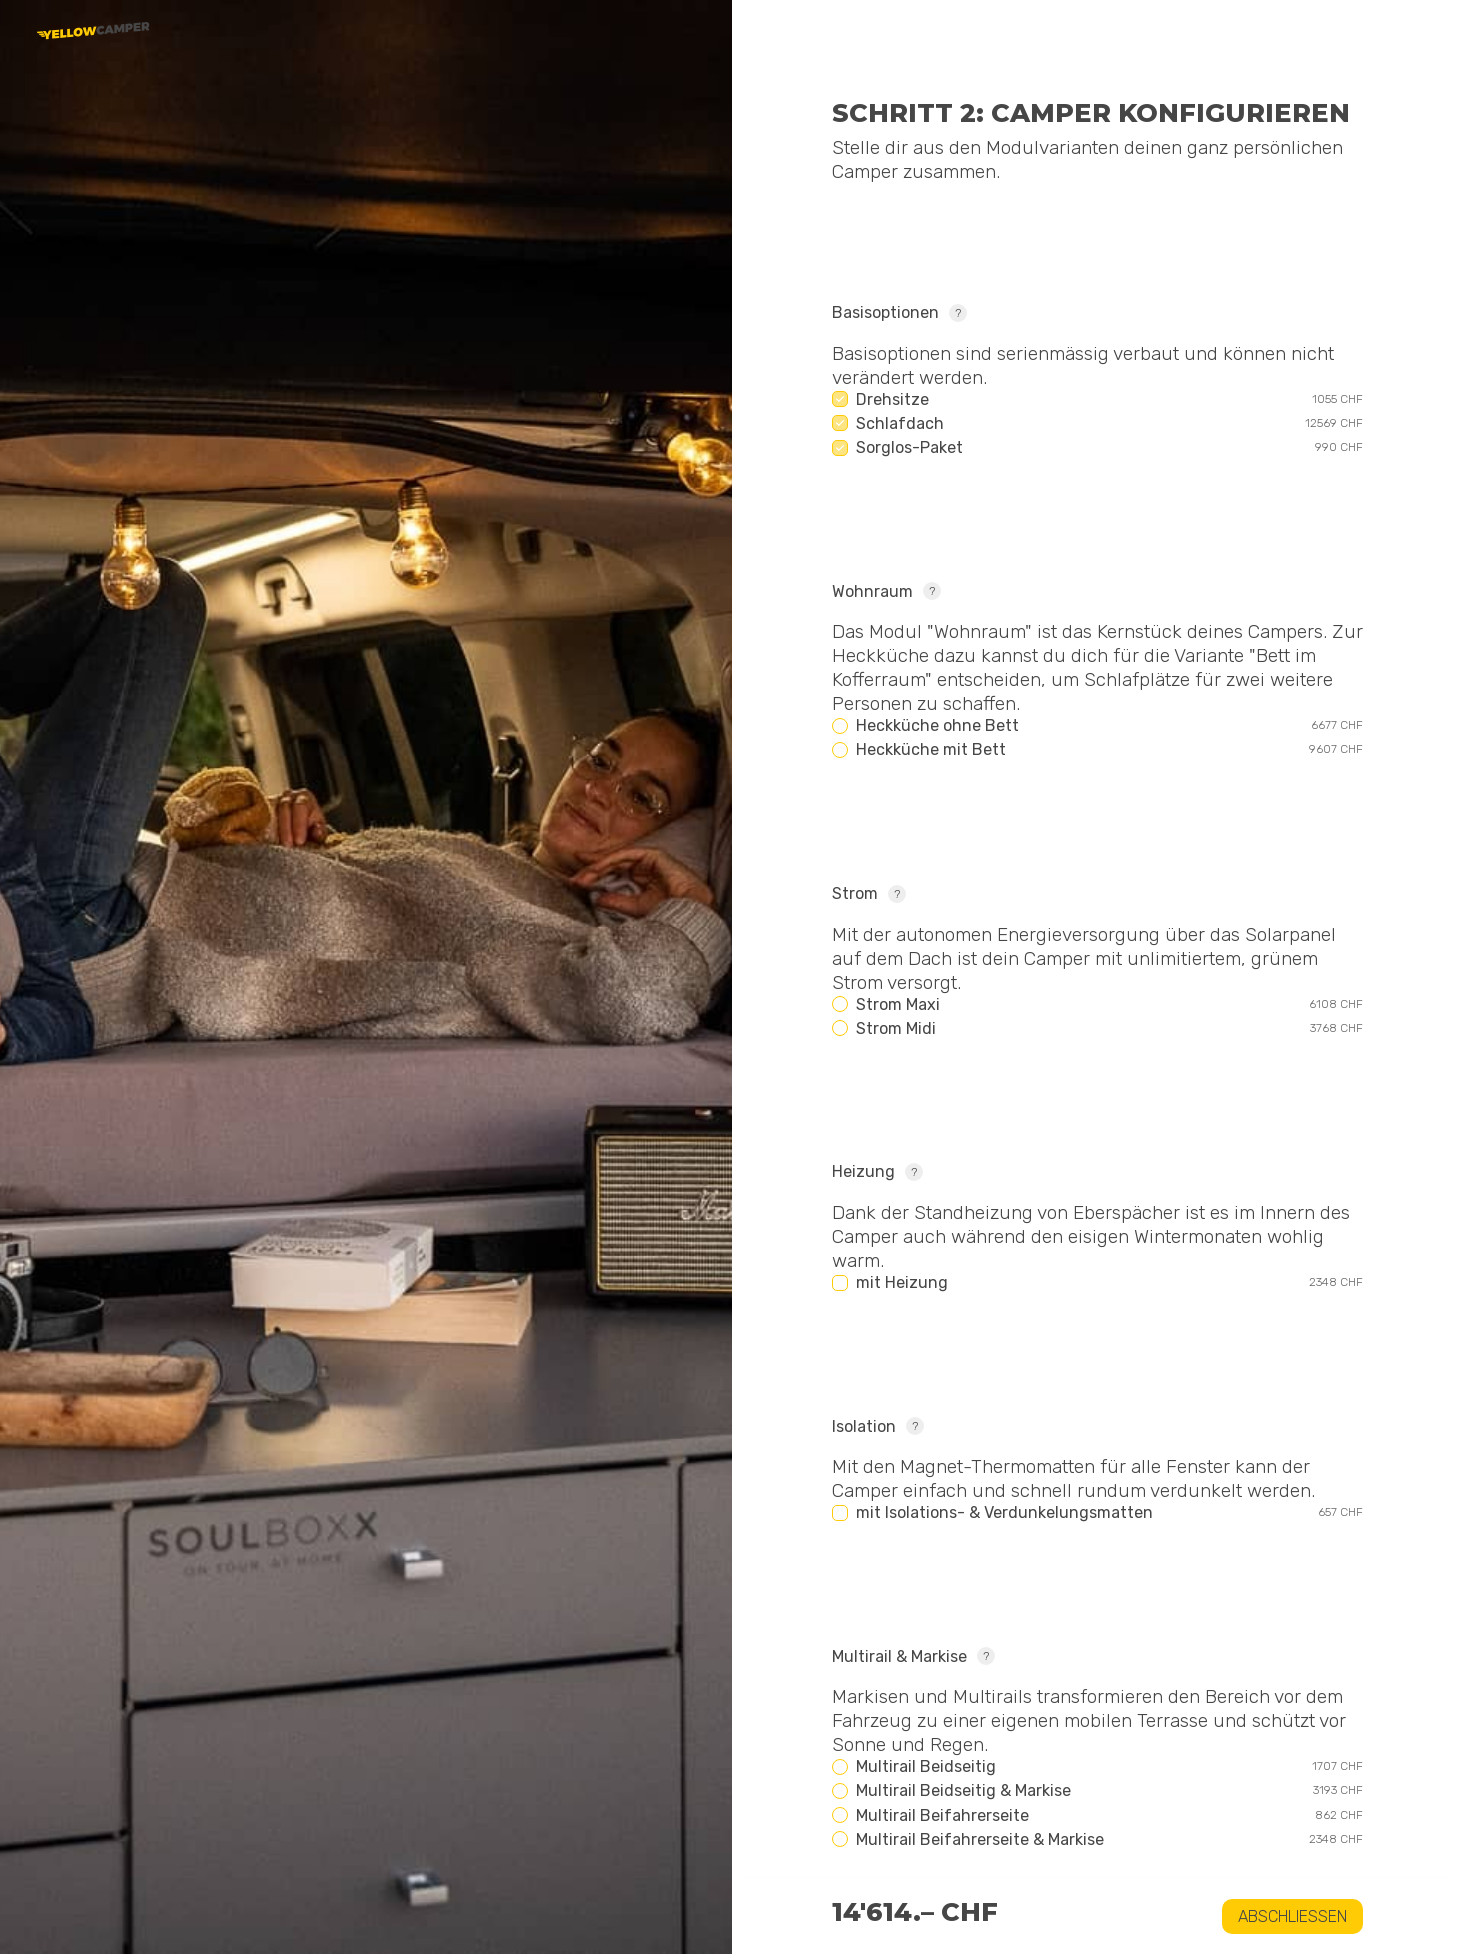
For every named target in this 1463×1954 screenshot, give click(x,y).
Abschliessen (1292, 1916)
